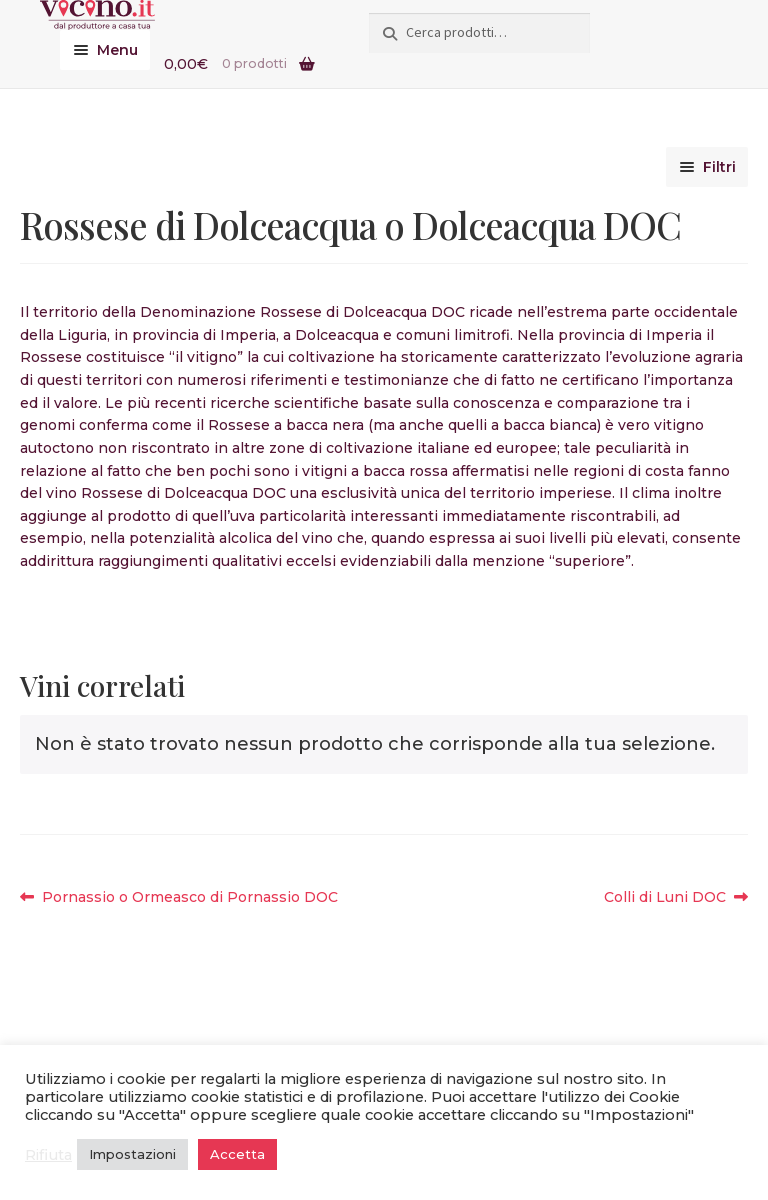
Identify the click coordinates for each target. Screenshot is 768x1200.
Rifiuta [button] (48, 1155)
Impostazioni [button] (132, 1154)
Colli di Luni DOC (665, 897)
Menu (117, 50)
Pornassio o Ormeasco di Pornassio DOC (189, 897)
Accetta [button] (237, 1154)
